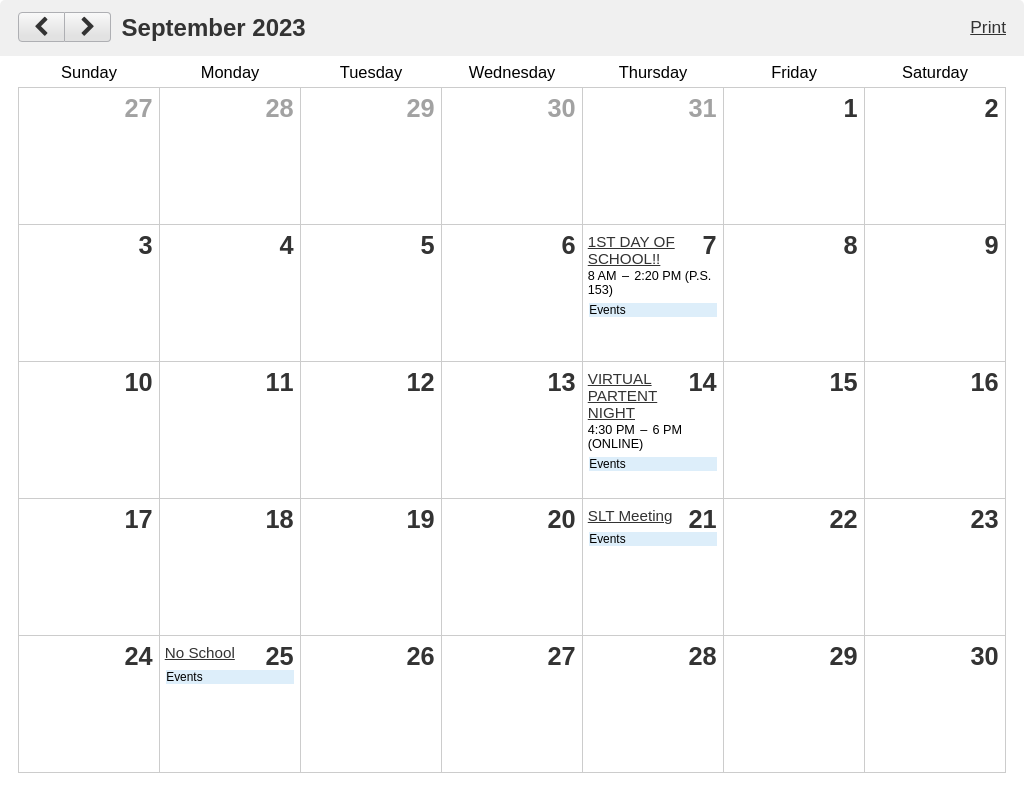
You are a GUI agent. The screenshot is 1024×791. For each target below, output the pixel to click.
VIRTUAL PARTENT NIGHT (622, 395)
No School (200, 652)
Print (988, 27)
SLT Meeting (630, 515)
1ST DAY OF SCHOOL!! (631, 250)
